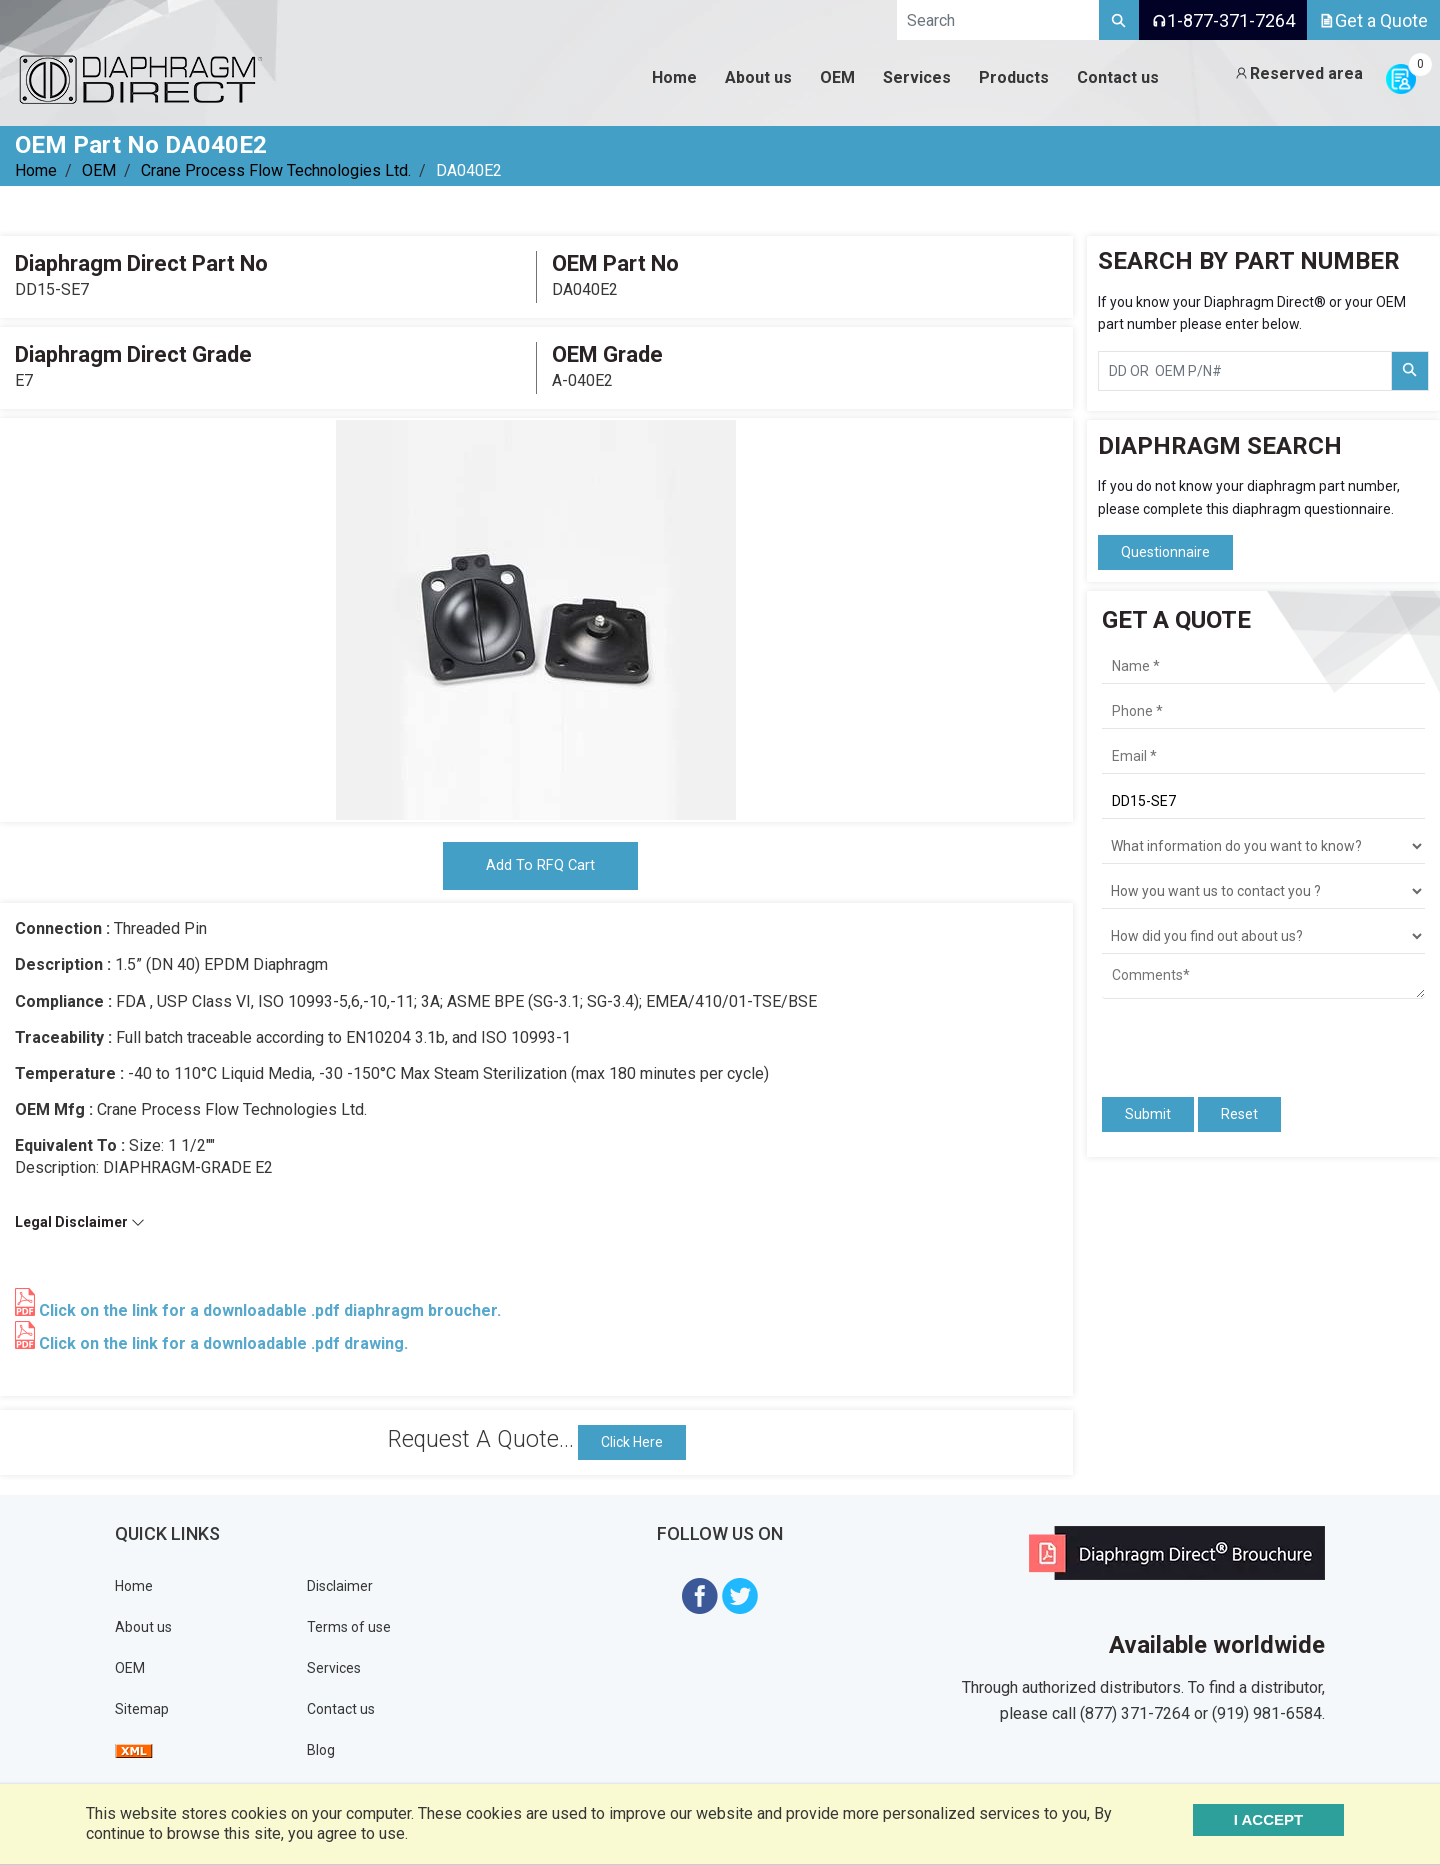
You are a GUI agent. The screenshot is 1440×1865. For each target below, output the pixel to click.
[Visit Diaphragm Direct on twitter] (740, 1599)
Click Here (632, 1447)
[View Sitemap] (134, 1755)
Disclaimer (340, 1591)
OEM (99, 170)
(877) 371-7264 (1135, 1717)
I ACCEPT (1293, 1819)
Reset (1239, 1114)
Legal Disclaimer (80, 1227)
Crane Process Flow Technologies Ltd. (276, 170)
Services (334, 1673)
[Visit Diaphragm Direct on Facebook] (700, 1599)
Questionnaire (1165, 552)
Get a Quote (1373, 20)
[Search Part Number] (1410, 371)
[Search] (1119, 20)
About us (143, 1632)
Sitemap (142, 1714)
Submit (1148, 1114)
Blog (321, 1755)
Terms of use (349, 1632)
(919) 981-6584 (1267, 1717)
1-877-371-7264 (1223, 20)
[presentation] (1219, 1039)
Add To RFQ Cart (540, 868)
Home (36, 170)
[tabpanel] (536, 620)
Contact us (341, 1714)
